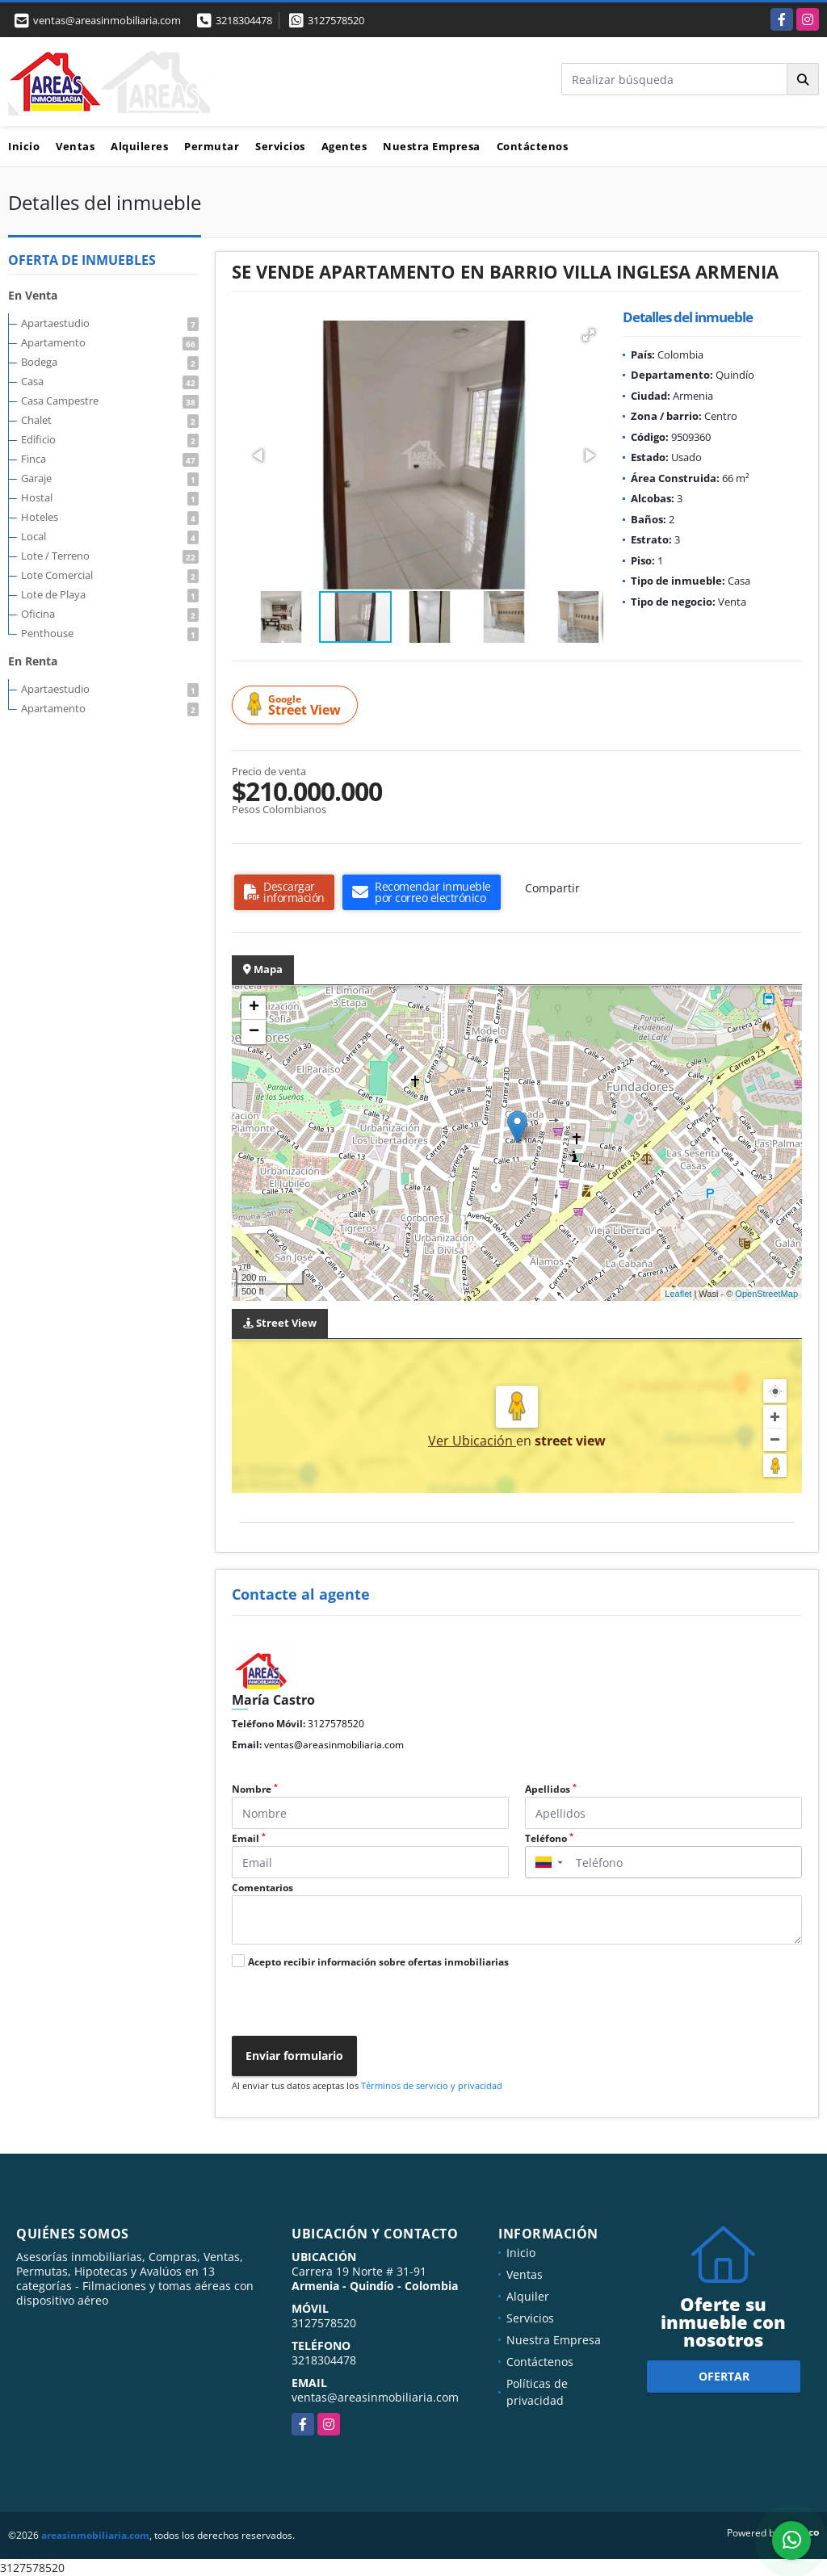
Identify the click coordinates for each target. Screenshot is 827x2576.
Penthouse (110, 633)
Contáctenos (533, 146)
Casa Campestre (110, 400)
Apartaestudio (110, 323)
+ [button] (254, 1008)
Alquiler (527, 2296)
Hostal (110, 497)
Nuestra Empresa (432, 146)
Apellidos (551, 1789)
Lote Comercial (110, 575)
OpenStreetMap (766, 1293)
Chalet (110, 420)
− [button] (254, 1032)
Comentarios (262, 1887)
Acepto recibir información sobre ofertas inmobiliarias (378, 1962)
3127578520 (336, 20)
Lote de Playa (110, 594)
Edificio (110, 439)
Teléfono (549, 1838)
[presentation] (346, 2004)
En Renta (32, 661)
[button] (589, 335)
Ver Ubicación (472, 1441)
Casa (110, 381)
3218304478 (244, 20)
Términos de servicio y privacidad (431, 2085)
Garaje (110, 478)
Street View (297, 705)
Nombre (255, 1789)
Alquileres (139, 146)
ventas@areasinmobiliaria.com (334, 1745)
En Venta (32, 295)
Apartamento (110, 342)
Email (249, 1838)
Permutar (211, 146)
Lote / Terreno (110, 555)
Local (110, 536)
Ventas (75, 146)
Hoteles (110, 516)
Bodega (110, 361)
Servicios (280, 146)
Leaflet (678, 1293)
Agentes (344, 146)
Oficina (110, 613)
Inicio (24, 146)
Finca (110, 458)
